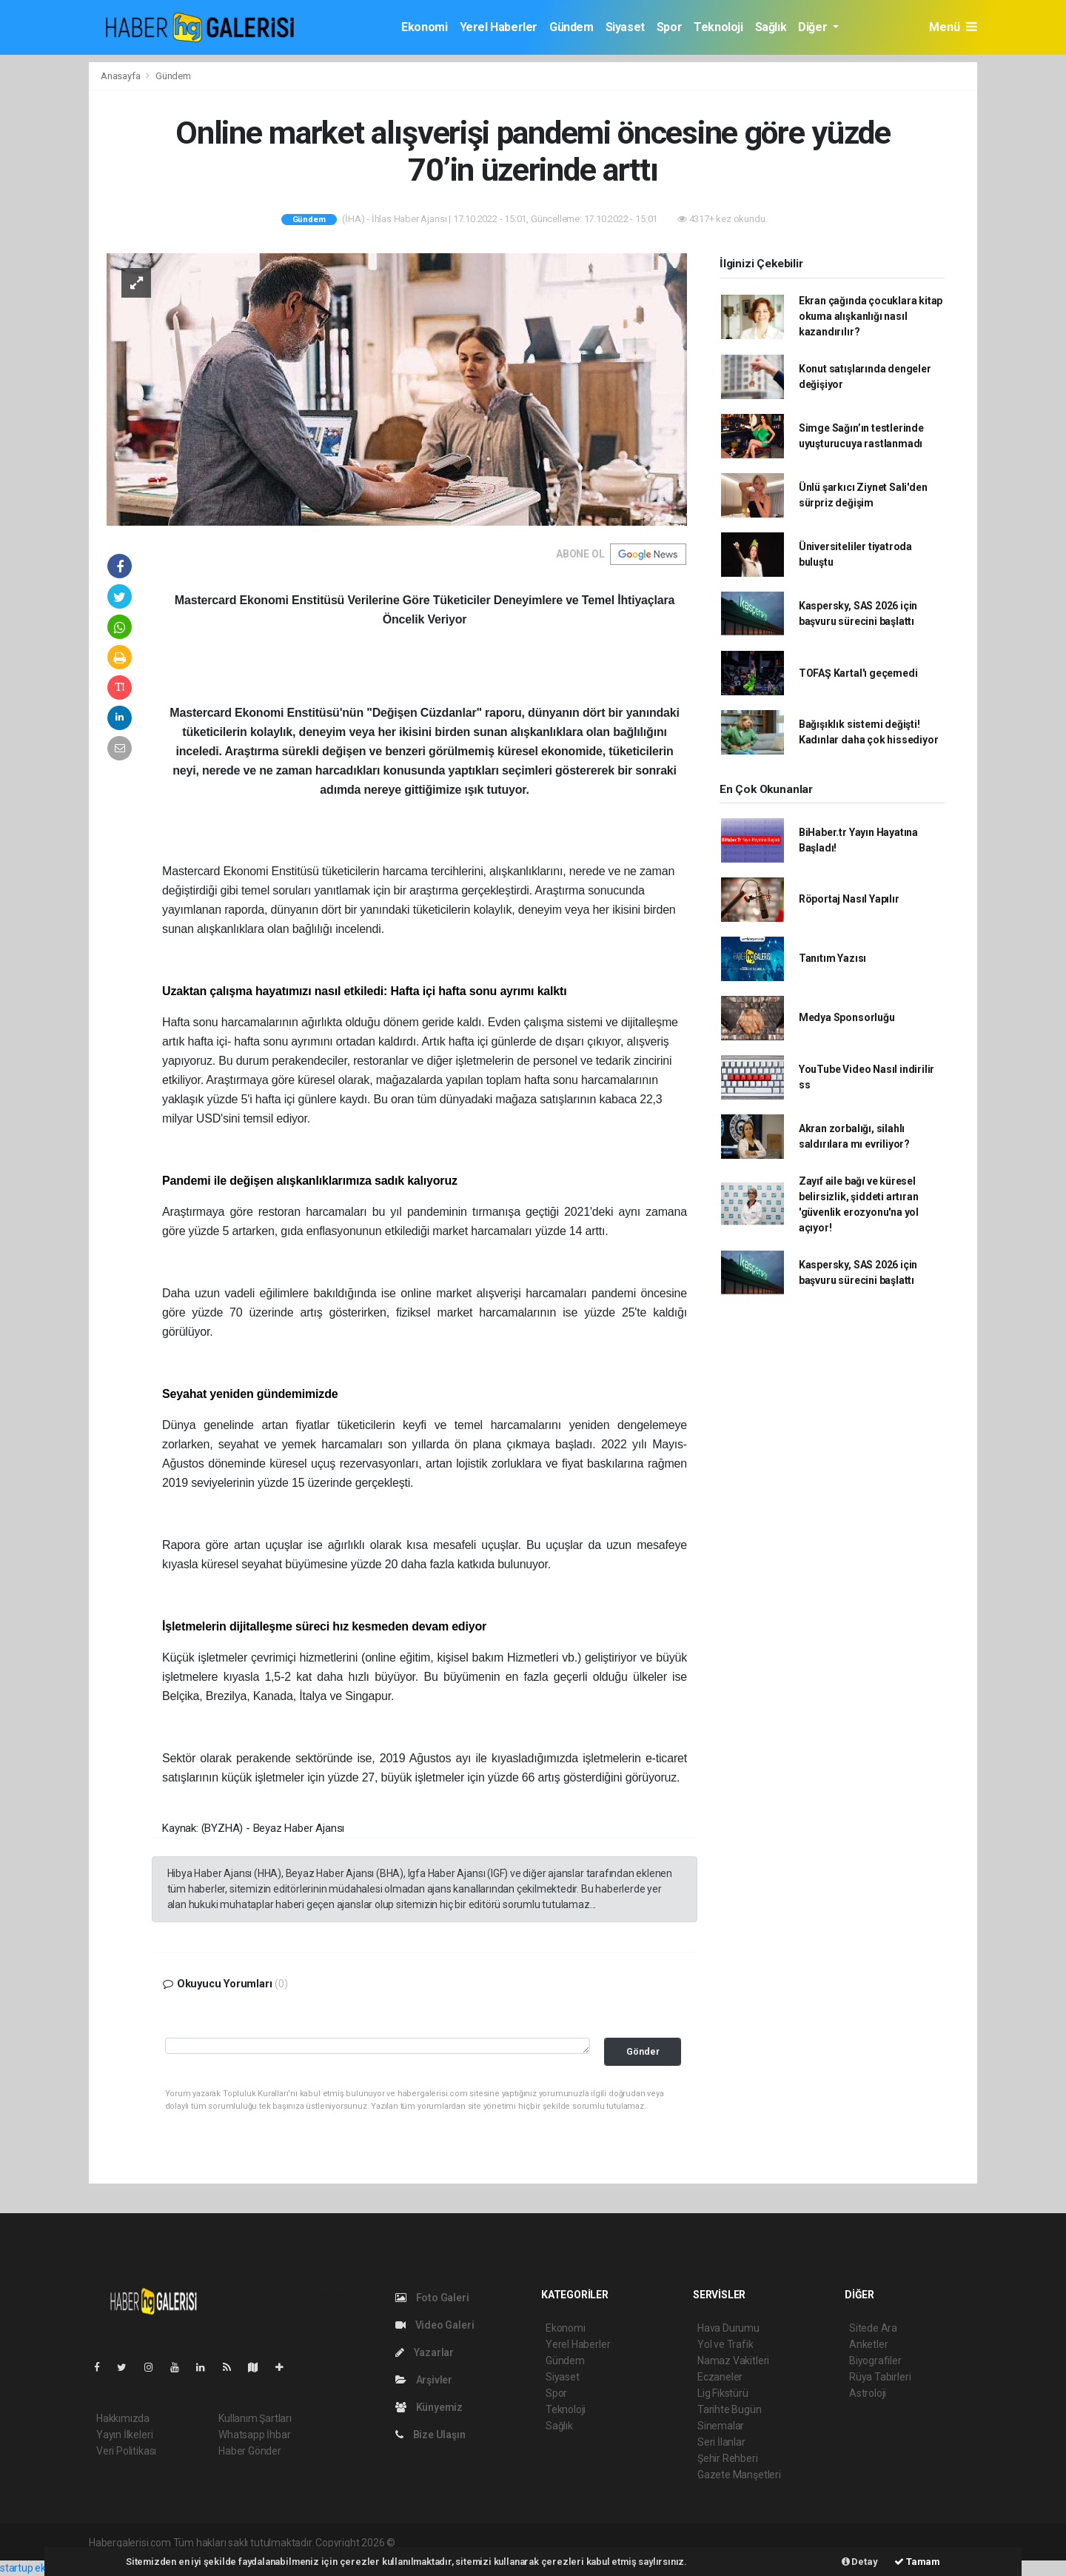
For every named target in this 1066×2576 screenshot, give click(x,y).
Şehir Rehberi (727, 2458)
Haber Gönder (249, 2451)
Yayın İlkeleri (124, 2434)
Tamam (917, 2561)
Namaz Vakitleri (733, 2360)
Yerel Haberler (498, 27)
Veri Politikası (126, 2451)
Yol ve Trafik (725, 2344)
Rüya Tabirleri (880, 2377)
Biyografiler (875, 2360)
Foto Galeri (432, 2298)
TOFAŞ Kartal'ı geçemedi (858, 673)
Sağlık (771, 27)
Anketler (868, 2344)
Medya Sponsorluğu (847, 1017)
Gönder (643, 2051)
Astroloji (867, 2393)
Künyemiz (429, 2407)
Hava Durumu (728, 2328)
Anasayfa (121, 75)
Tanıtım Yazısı (832, 958)
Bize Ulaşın (430, 2434)
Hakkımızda (123, 2418)
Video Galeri (434, 2325)
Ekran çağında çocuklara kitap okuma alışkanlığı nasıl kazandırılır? (870, 316)
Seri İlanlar (721, 2442)
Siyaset (625, 27)
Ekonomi (424, 27)
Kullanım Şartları (255, 2418)
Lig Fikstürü (722, 2393)
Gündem (571, 27)
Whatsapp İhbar (254, 2434)
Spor (669, 27)
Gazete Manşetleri (739, 2474)
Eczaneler (719, 2377)
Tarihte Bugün (729, 2409)
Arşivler (423, 2380)
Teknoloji (718, 27)
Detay (860, 2561)
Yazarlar (424, 2352)
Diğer (814, 27)
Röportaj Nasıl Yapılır (849, 899)
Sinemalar (720, 2426)
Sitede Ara (873, 2328)
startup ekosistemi (42, 2568)
